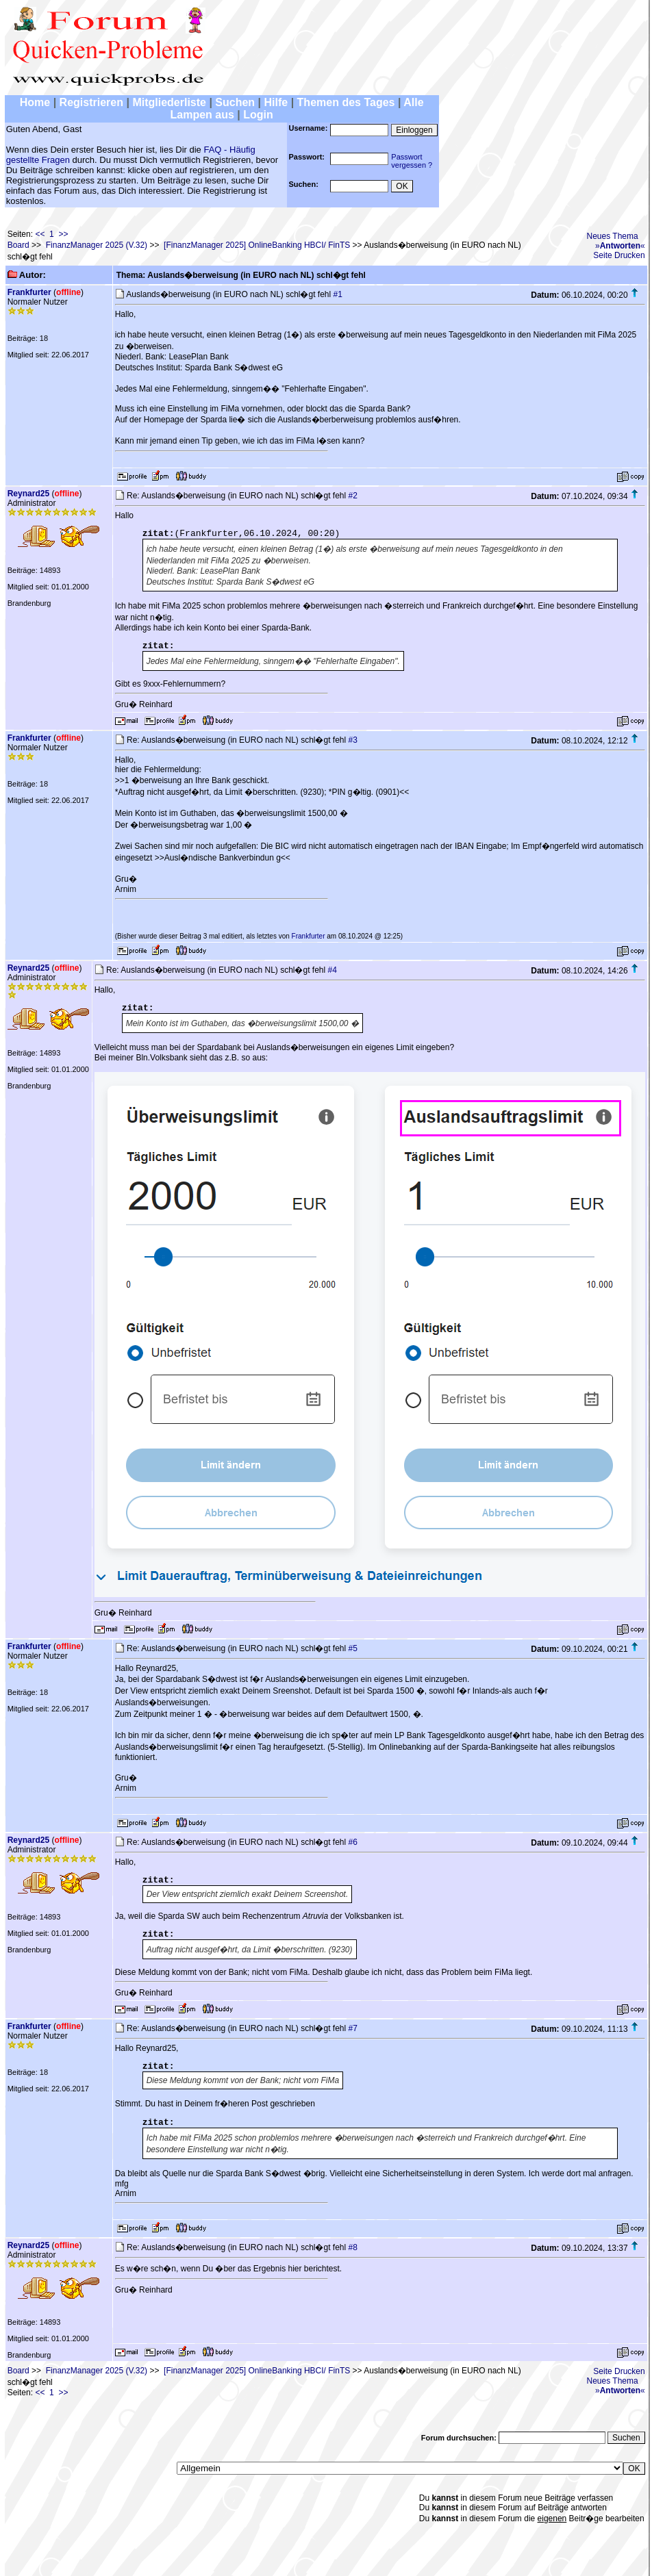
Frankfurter (29, 292)
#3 (353, 740)
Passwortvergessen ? (411, 161)
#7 (353, 2028)
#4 (332, 970)
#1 (338, 294)
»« (620, 246)
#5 (353, 1648)
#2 (353, 495)
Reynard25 (28, 493)
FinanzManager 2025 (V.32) (96, 245)
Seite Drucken (618, 255)
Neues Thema (612, 236)
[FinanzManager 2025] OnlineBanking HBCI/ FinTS (257, 245)
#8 (353, 2247)
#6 (353, 1842)
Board (18, 245)
